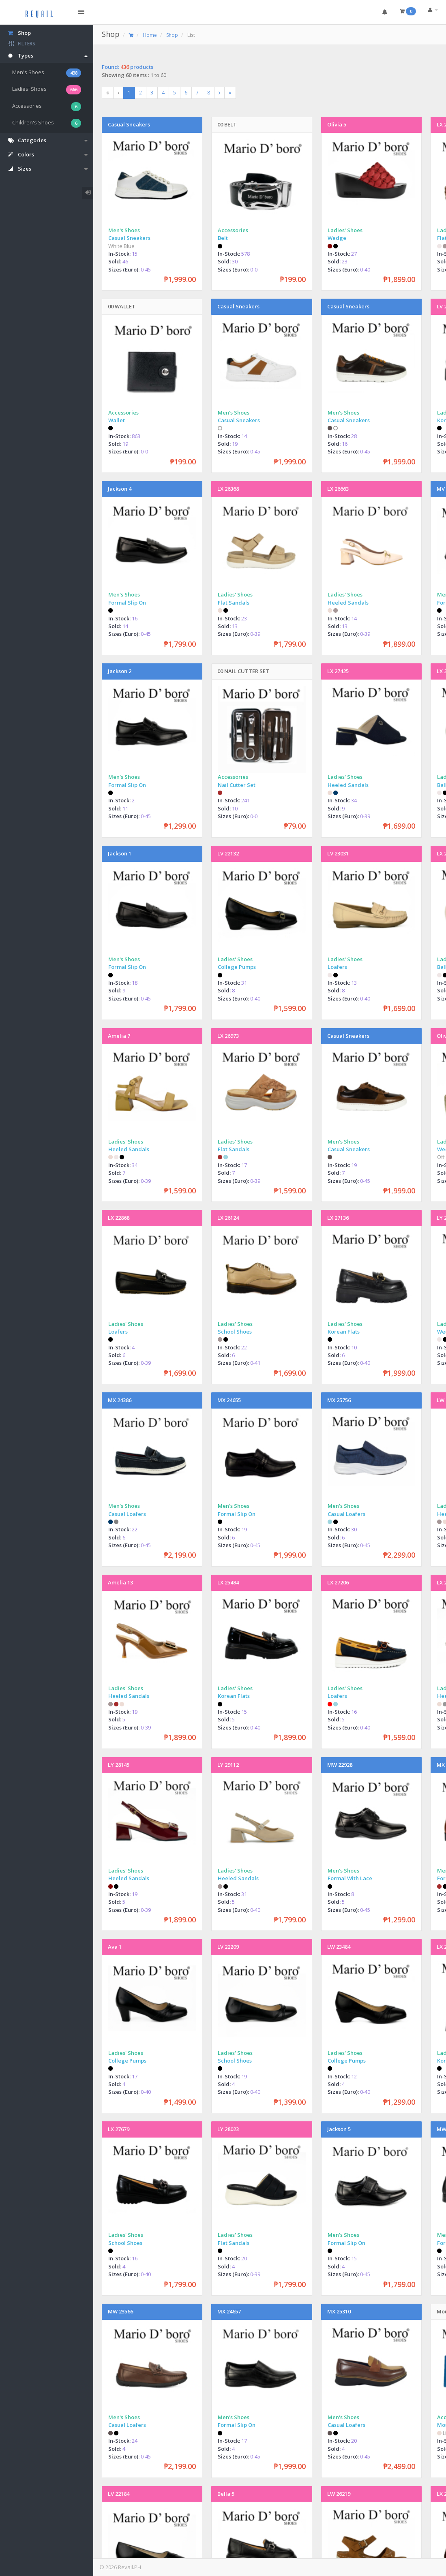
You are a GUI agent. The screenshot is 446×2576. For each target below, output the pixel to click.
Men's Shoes (46, 72)
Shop (111, 34)
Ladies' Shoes (46, 89)
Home (150, 35)
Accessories (46, 106)
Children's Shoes (46, 123)
